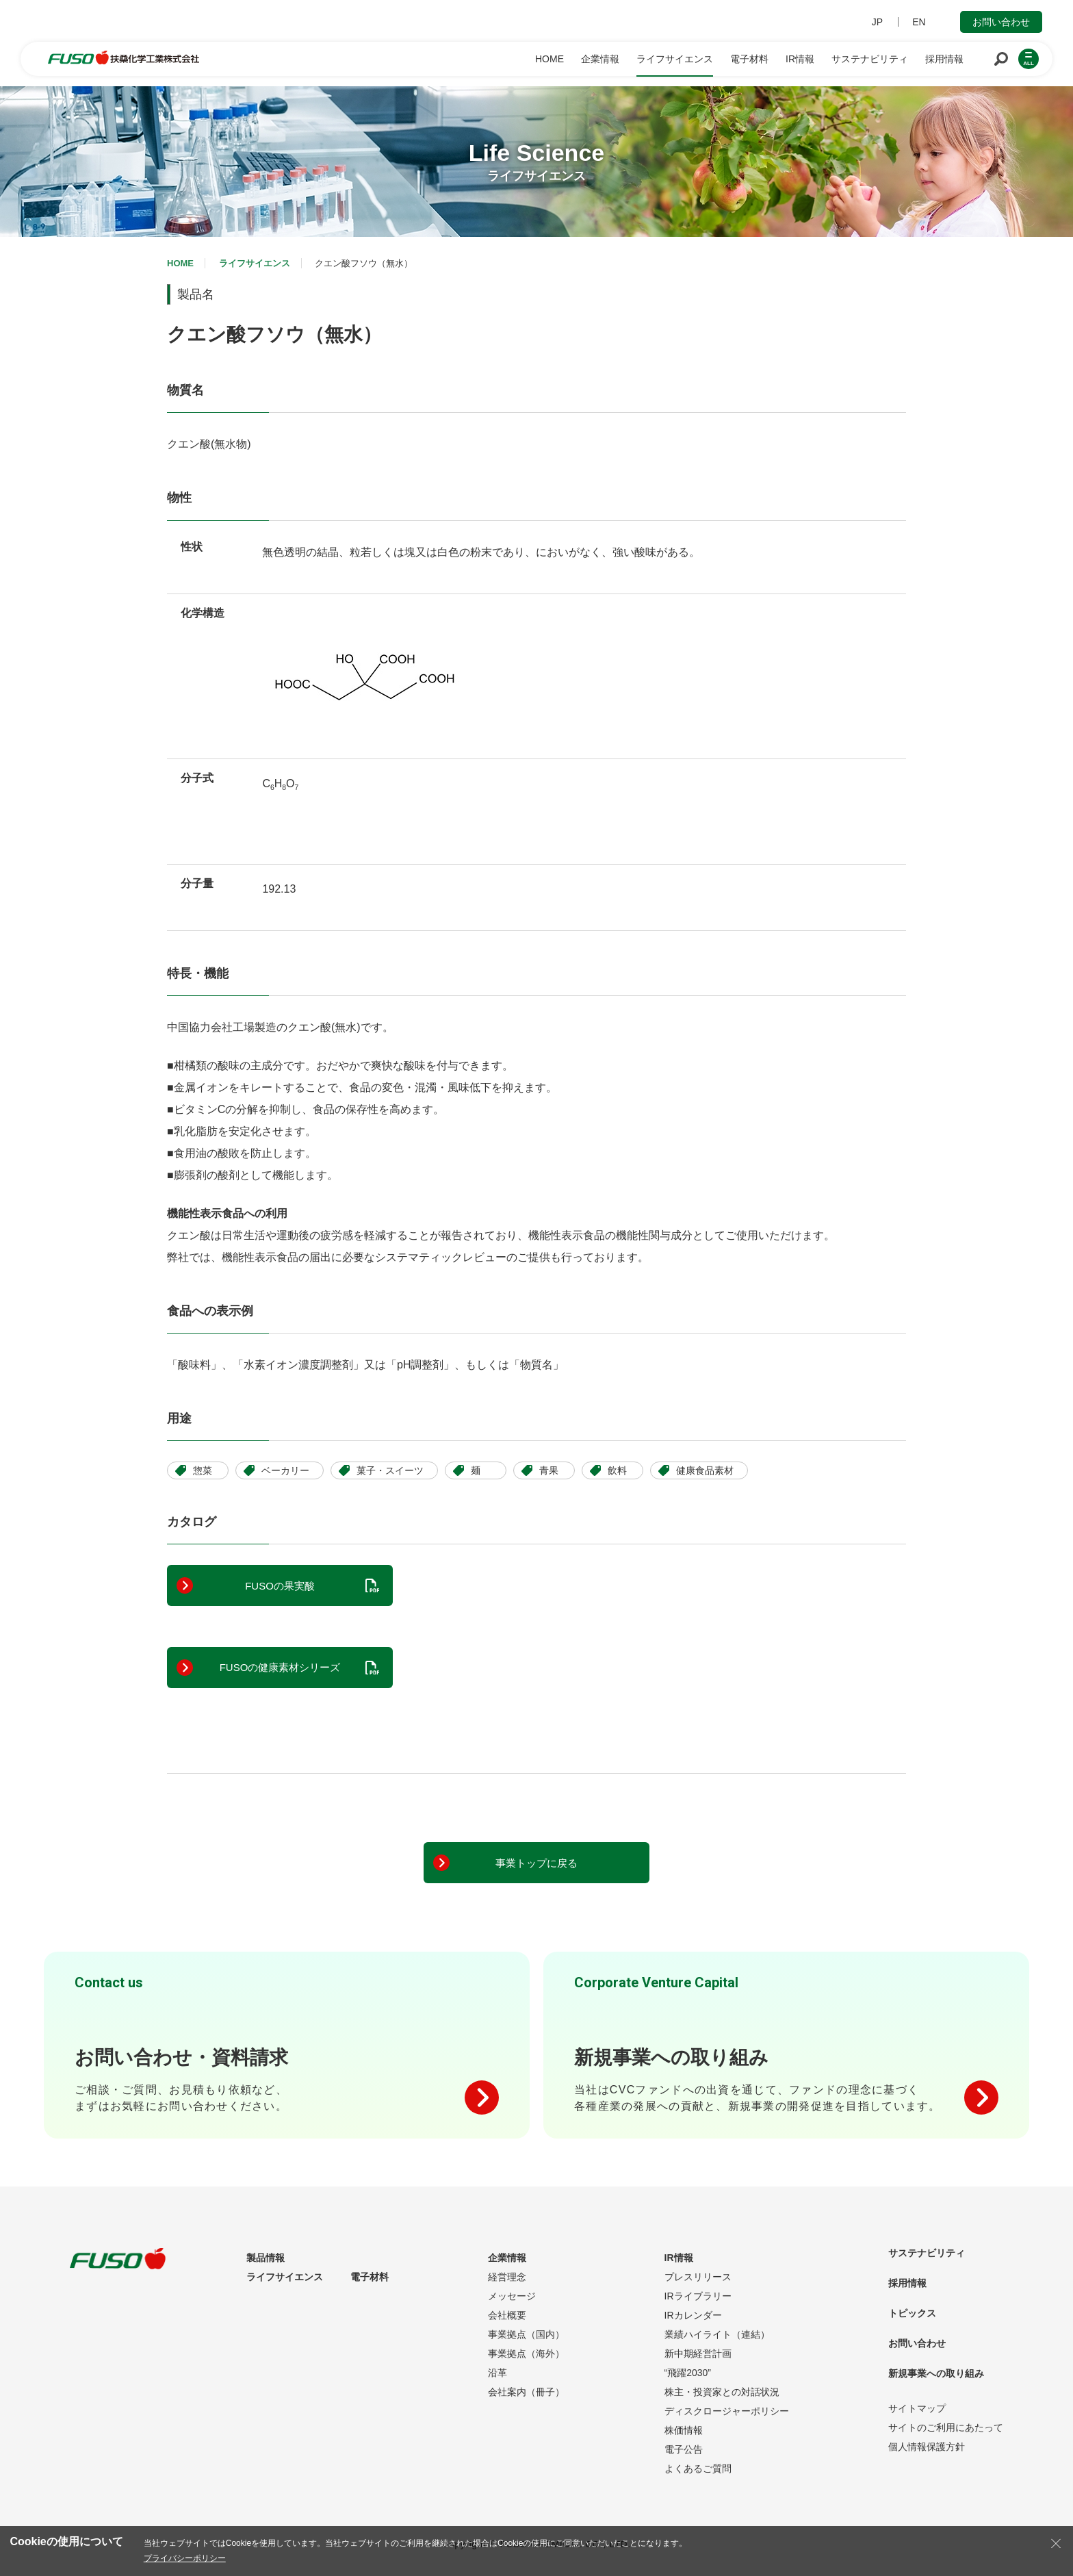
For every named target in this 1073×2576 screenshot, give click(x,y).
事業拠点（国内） (526, 2334)
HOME (180, 263)
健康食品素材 (705, 1470)
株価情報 (683, 2430)
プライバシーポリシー (185, 2558)
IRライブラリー (698, 2296)
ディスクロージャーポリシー (726, 2411)
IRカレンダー (693, 2315)
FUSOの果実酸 (280, 1586)
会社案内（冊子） (526, 2391)
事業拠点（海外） (526, 2353)
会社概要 (507, 2315)
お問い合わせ (1001, 21)
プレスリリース (698, 2276)
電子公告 (683, 2449)
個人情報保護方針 (926, 2446)
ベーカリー (285, 1470)
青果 (548, 1470)
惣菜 (202, 1470)
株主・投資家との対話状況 (721, 2391)
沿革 (497, 2372)
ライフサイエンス (254, 263)
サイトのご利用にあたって (945, 2427)
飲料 (617, 1470)
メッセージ (512, 2296)
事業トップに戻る (536, 1863)
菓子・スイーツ (390, 1470)
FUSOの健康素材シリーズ (280, 1667)
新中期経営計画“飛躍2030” (698, 2363)
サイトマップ (917, 2408)
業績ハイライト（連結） (717, 2334)
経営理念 (507, 2276)
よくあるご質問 (698, 2468)
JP (877, 22)
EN (918, 22)
